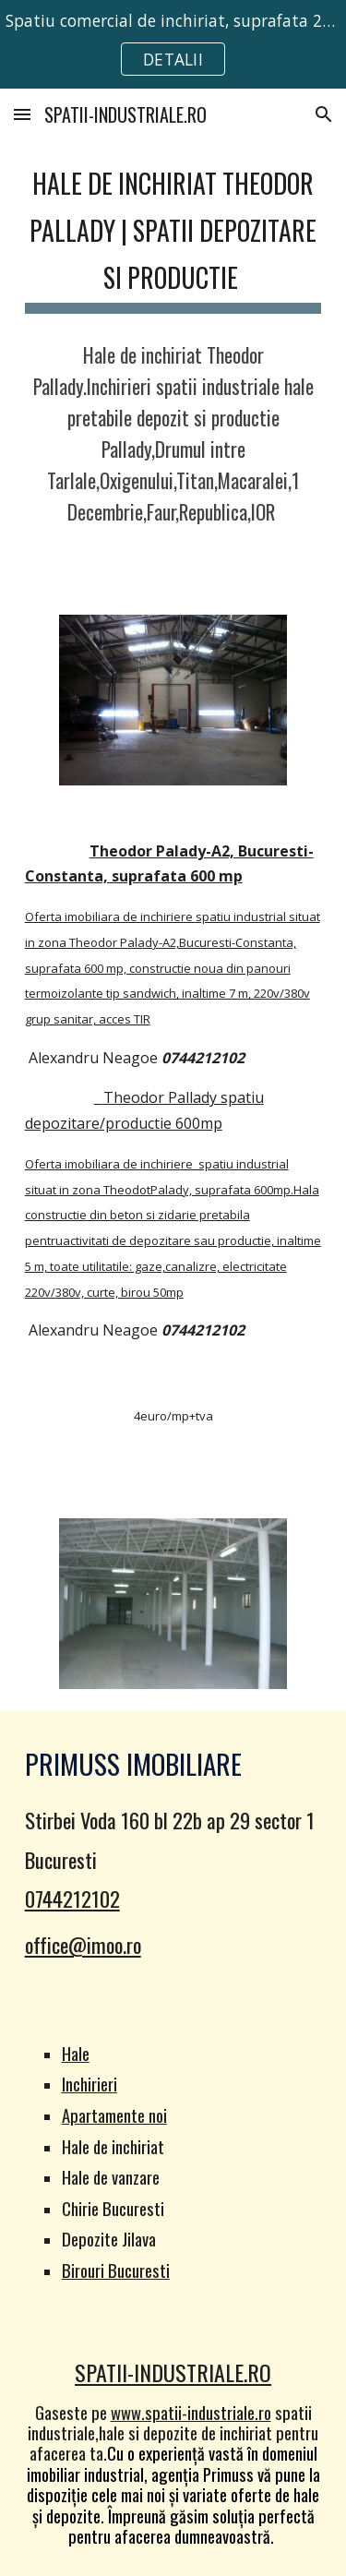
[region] (173, 44)
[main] (173, 233)
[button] (22, 114)
